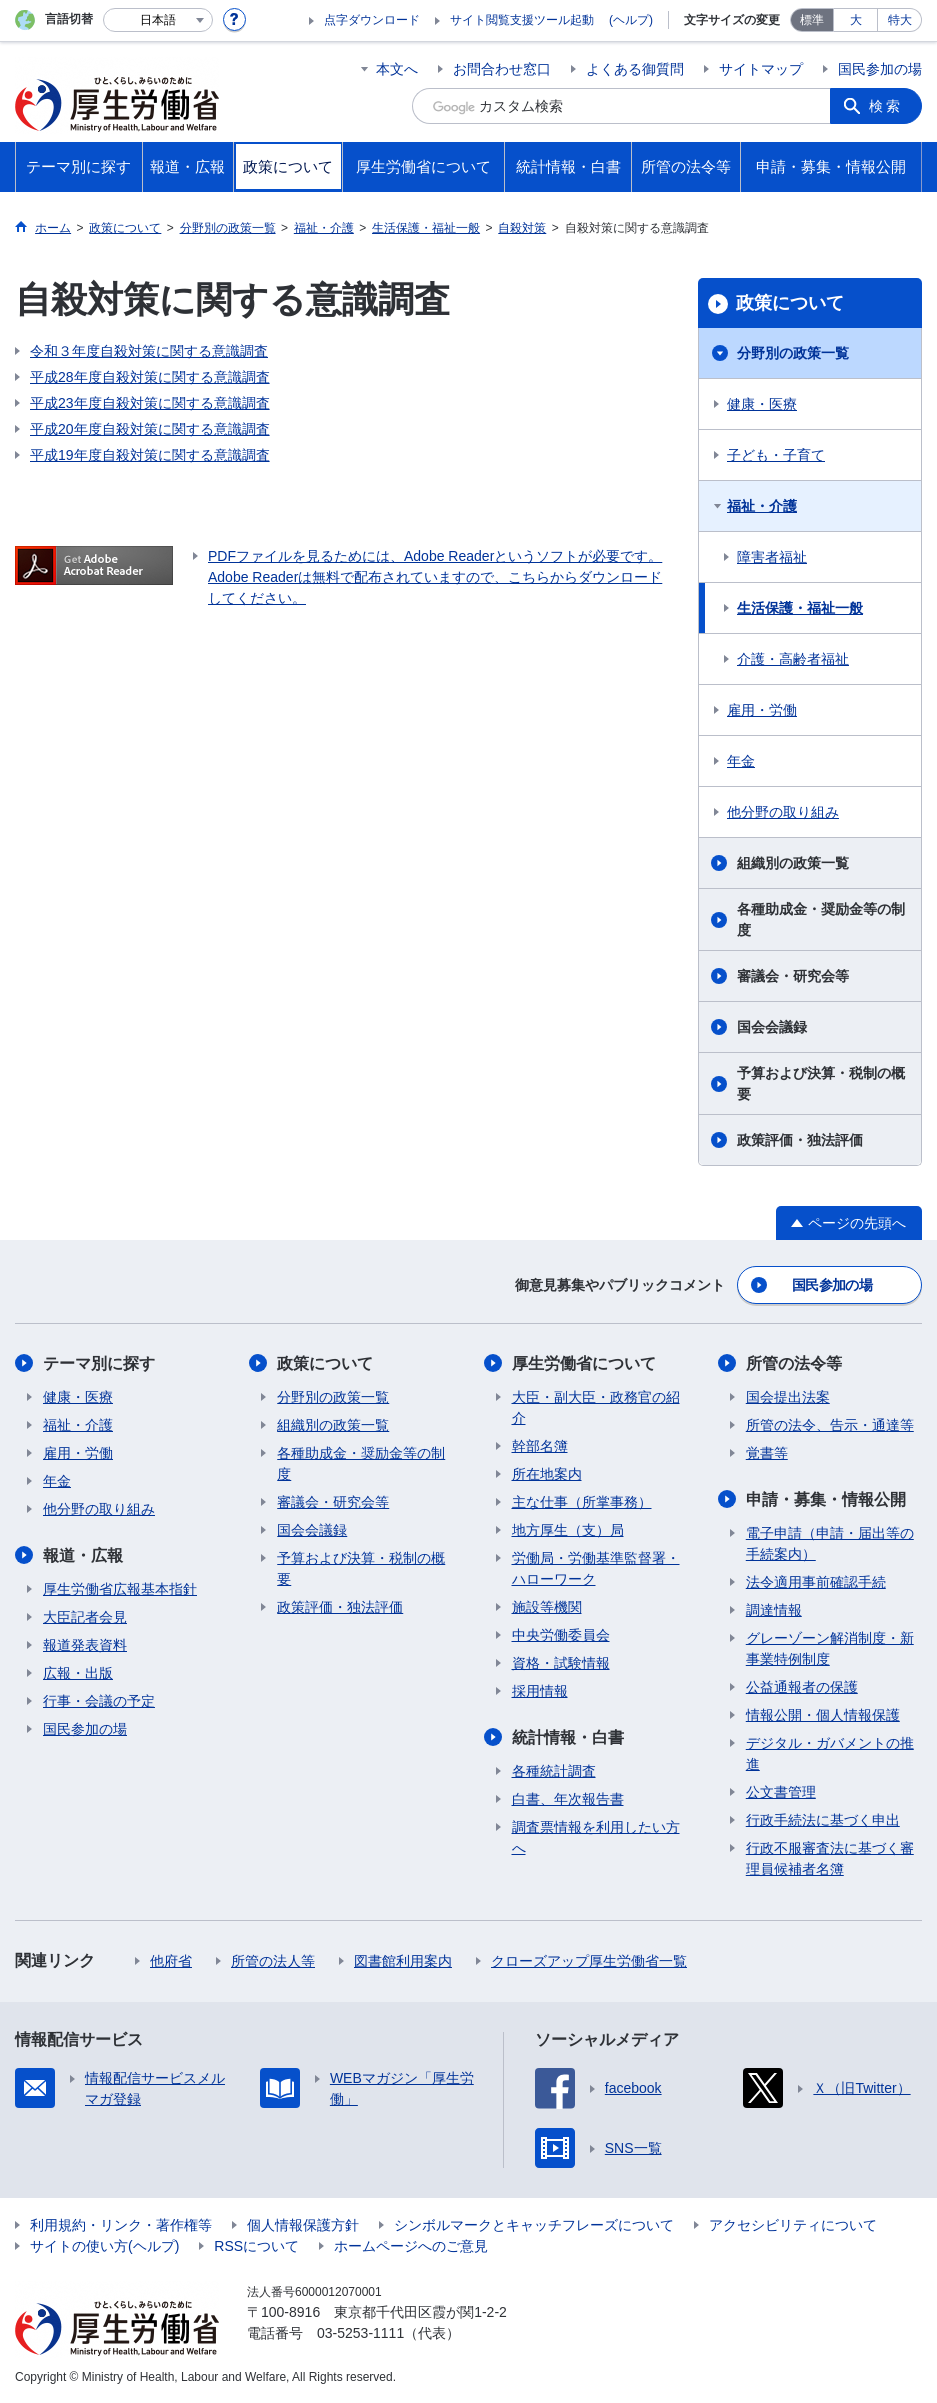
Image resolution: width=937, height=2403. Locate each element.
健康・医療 (762, 404)
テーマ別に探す (99, 1363)
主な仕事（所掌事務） (582, 1502)
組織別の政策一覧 (793, 863)
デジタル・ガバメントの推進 (830, 1753)
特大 (900, 20)
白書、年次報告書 (568, 1799)
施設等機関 (547, 1607)
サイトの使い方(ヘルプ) (104, 2246)
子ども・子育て (776, 455)
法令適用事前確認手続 (816, 1582)
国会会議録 (772, 1027)
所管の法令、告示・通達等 (830, 1425)
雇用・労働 (762, 710)
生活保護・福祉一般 (800, 608)
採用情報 (540, 1691)
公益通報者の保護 (802, 1687)
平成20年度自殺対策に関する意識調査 (150, 429)
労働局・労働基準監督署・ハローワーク (596, 1568)
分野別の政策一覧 (793, 353)
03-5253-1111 (360, 2333)
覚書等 (767, 1453)
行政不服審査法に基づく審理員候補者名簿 (830, 1858)
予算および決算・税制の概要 (821, 1083)
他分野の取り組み (783, 812)
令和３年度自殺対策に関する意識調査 (149, 351)
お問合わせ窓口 (502, 69)
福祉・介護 (762, 506)
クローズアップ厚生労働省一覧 (589, 1961)
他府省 (171, 1961)
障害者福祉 (772, 557)
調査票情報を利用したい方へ (596, 1837)
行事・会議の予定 (99, 1701)
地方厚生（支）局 (568, 1530)
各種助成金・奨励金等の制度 (821, 919)
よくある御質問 (635, 69)
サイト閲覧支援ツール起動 (522, 20)
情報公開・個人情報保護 (823, 1715)
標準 (812, 20)
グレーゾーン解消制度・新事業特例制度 (830, 1648)
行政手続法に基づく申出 (823, 1820)
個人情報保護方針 (303, 2225)
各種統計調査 (554, 1771)
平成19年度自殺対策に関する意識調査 (150, 455)
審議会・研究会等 (793, 976)
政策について (790, 303)
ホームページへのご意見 (411, 2246)
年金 (741, 761)
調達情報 (774, 1610)
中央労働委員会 (561, 1635)
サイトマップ (761, 69)
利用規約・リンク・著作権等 (121, 2225)
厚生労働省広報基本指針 (120, 1589)
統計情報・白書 (568, 1737)
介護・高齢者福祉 (793, 659)
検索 (886, 106)
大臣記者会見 (85, 1617)
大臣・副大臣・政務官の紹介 (596, 1407)
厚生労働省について (584, 1363)
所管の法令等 (794, 1363)
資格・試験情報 (561, 1663)
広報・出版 (78, 1673)
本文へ (397, 69)
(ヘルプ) (631, 20)
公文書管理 (781, 1792)
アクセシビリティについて (793, 2225)
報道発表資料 (85, 1645)
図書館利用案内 (403, 1961)
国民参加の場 (880, 69)
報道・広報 (83, 1555)
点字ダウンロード (372, 20)
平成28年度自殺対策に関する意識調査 (150, 377)
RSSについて (256, 2246)
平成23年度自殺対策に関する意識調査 (150, 403)
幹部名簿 (540, 1446)
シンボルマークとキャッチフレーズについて (534, 2225)
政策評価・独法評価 (800, 1140)
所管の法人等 (273, 1961)
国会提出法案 (788, 1397)
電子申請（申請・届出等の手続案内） (830, 1543)
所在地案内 (547, 1474)
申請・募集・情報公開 (826, 1499)
